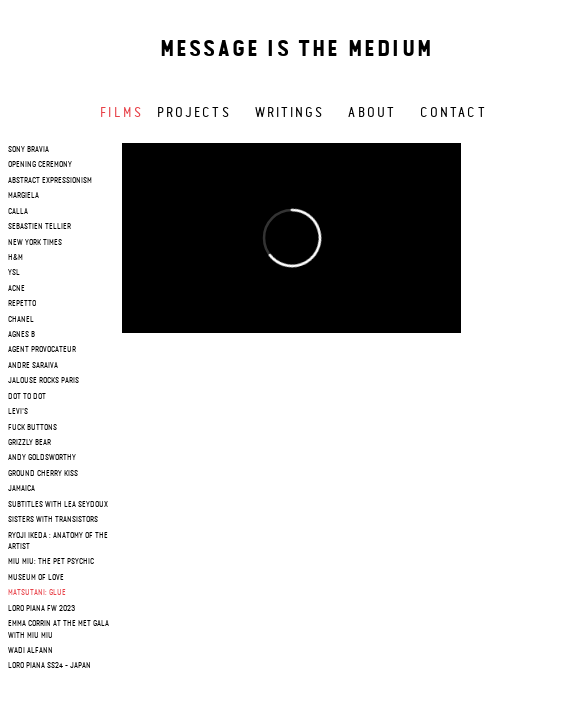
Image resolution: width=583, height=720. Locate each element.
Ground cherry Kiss (43, 474)
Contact (453, 113)
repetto (22, 304)
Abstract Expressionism (50, 181)
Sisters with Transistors (53, 520)
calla (18, 212)
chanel (21, 320)
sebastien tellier (39, 227)
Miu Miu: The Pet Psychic (51, 562)
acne (16, 289)
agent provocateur (42, 350)
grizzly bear (29, 443)
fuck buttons (32, 428)
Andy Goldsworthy (42, 458)
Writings (290, 113)
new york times (35, 243)
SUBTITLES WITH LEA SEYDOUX (58, 505)
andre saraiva (33, 366)
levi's (18, 412)
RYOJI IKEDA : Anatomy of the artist (58, 541)
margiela (23, 196)
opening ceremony (40, 165)
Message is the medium (296, 50)
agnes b (21, 335)
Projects (194, 113)
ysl (14, 273)
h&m (15, 258)
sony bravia (28, 150)
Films (121, 113)
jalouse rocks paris (43, 381)
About (372, 113)
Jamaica (21, 489)
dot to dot (27, 397)
